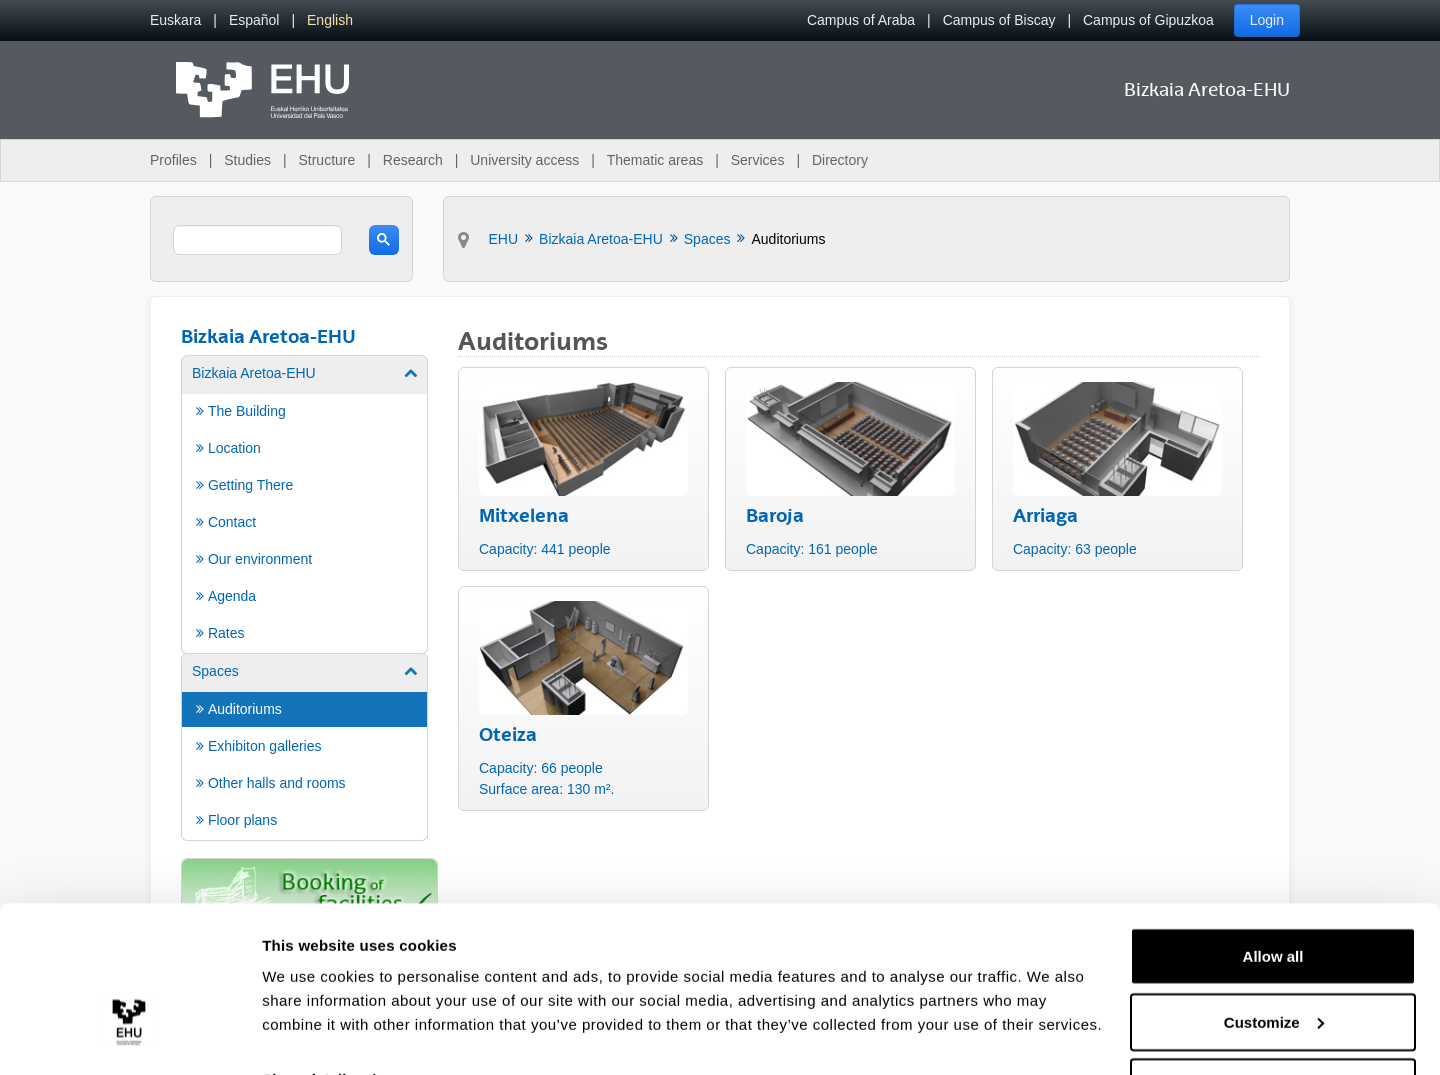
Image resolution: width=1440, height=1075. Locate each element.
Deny (1273, 1021)
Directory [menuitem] (840, 160)
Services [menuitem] (758, 160)
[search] (257, 240)
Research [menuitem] (413, 160)
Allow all (1273, 890)
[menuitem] (175, 20)
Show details (308, 1013)
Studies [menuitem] (247, 160)
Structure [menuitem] (326, 160)
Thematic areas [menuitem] (655, 160)
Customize (1274, 956)
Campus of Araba (861, 20)
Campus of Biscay (999, 20)
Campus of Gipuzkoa (1148, 20)
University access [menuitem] (524, 160)
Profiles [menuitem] (173, 160)
